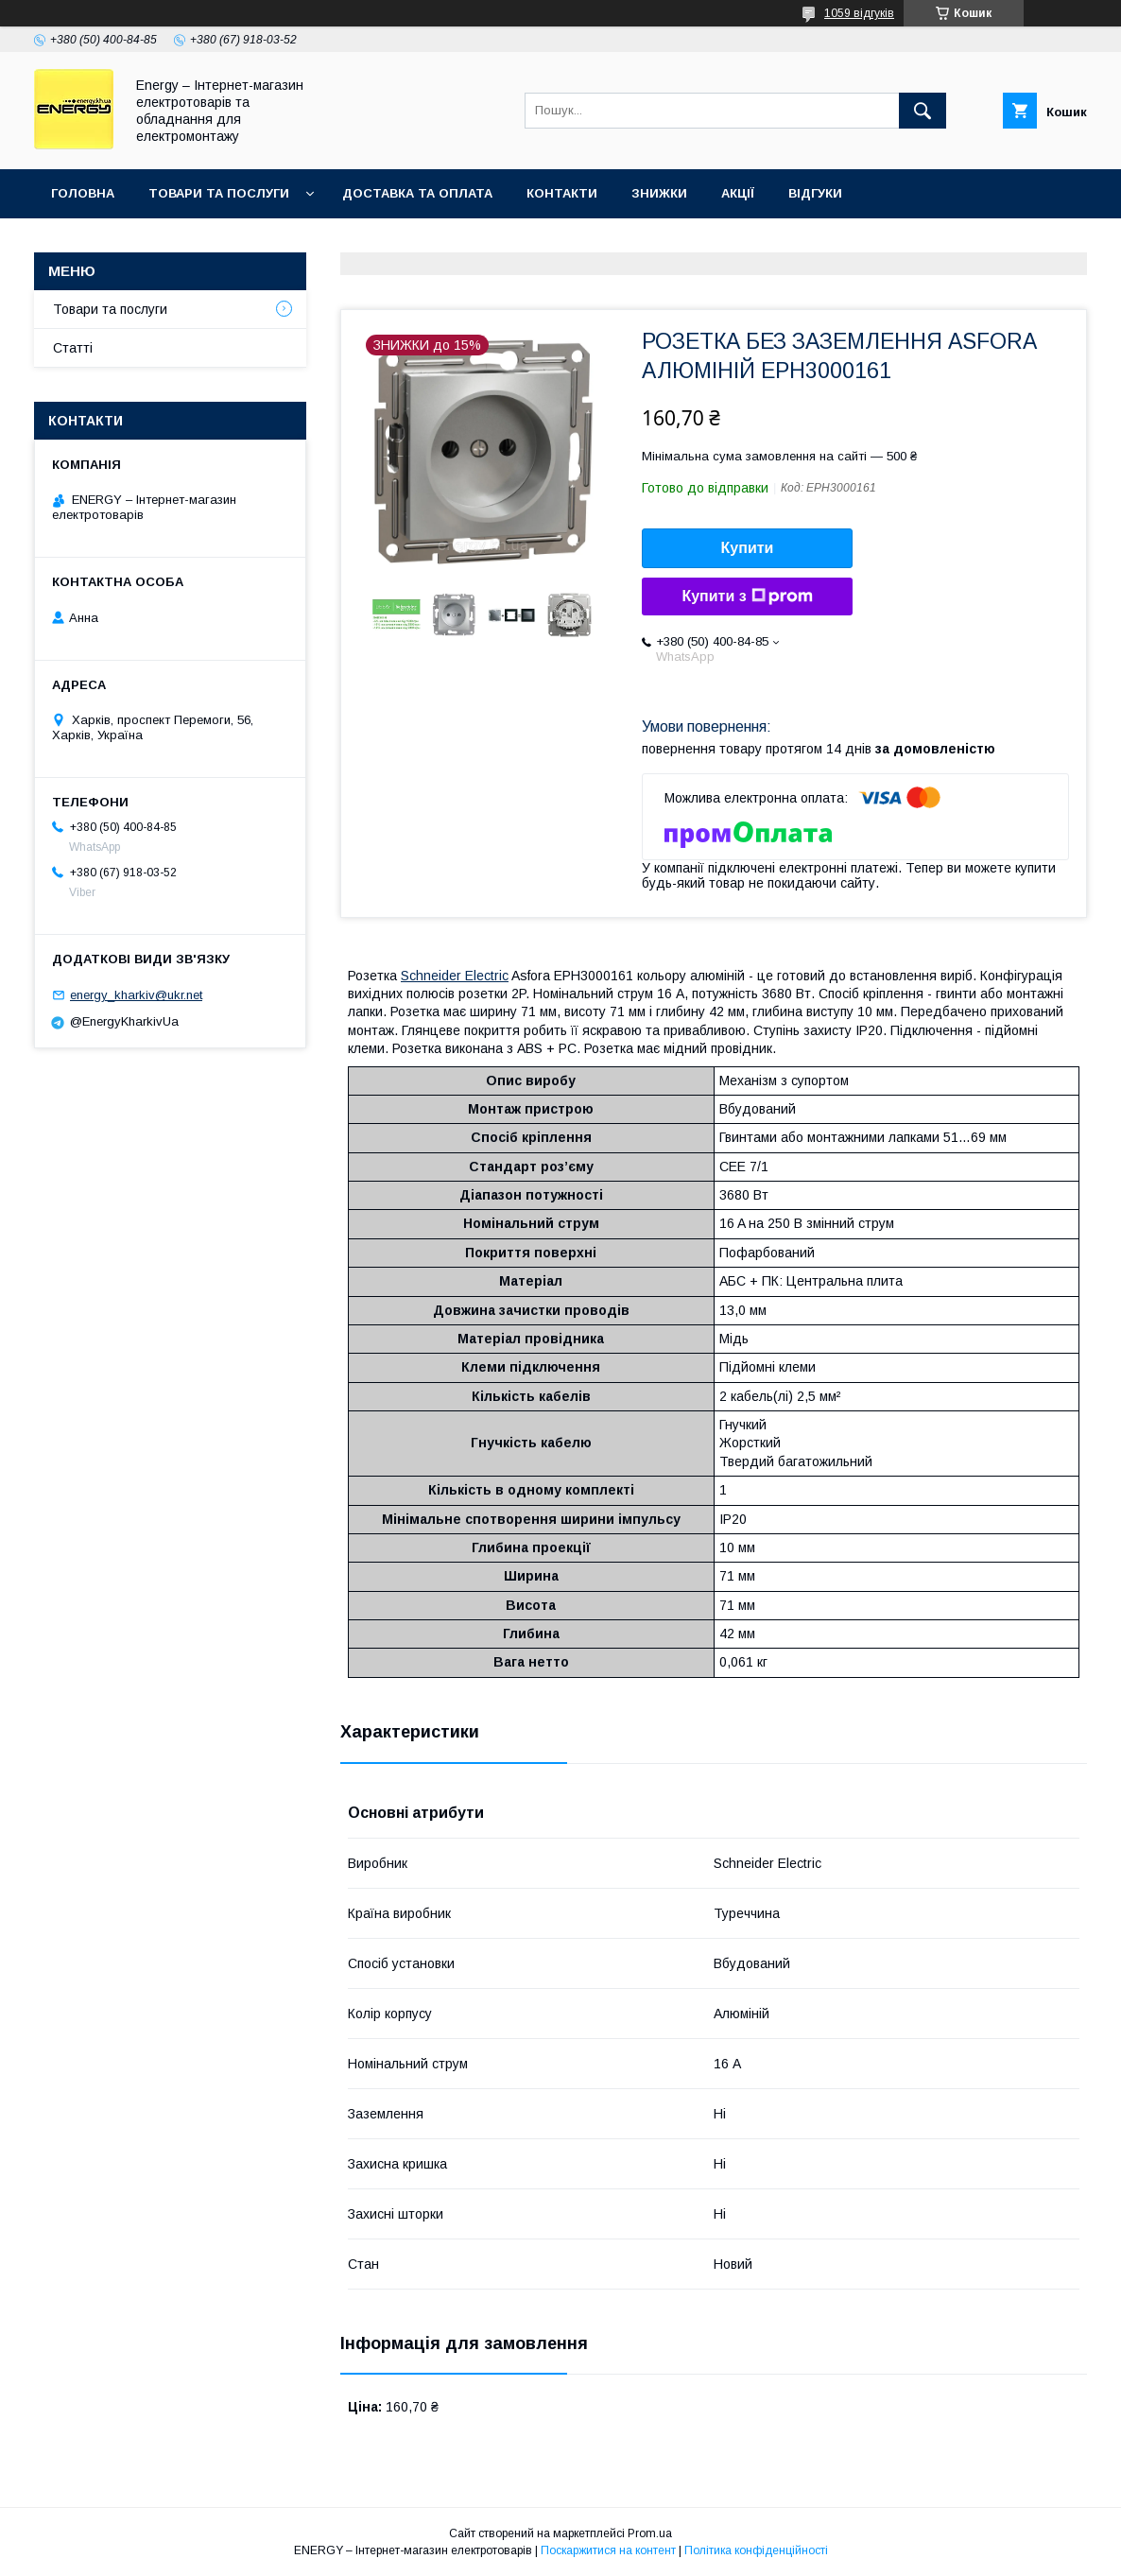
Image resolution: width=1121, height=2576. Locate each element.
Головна (82, 193)
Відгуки (815, 193)
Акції (737, 193)
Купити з (746, 596)
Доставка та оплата (417, 193)
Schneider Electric (455, 975)
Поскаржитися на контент (608, 2550)
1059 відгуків (859, 13)
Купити (747, 548)
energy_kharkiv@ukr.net (136, 995)
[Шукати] (922, 111)
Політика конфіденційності (756, 2550)
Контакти (561, 193)
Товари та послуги (218, 193)
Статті (73, 347)
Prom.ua (650, 2533)
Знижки (659, 193)
